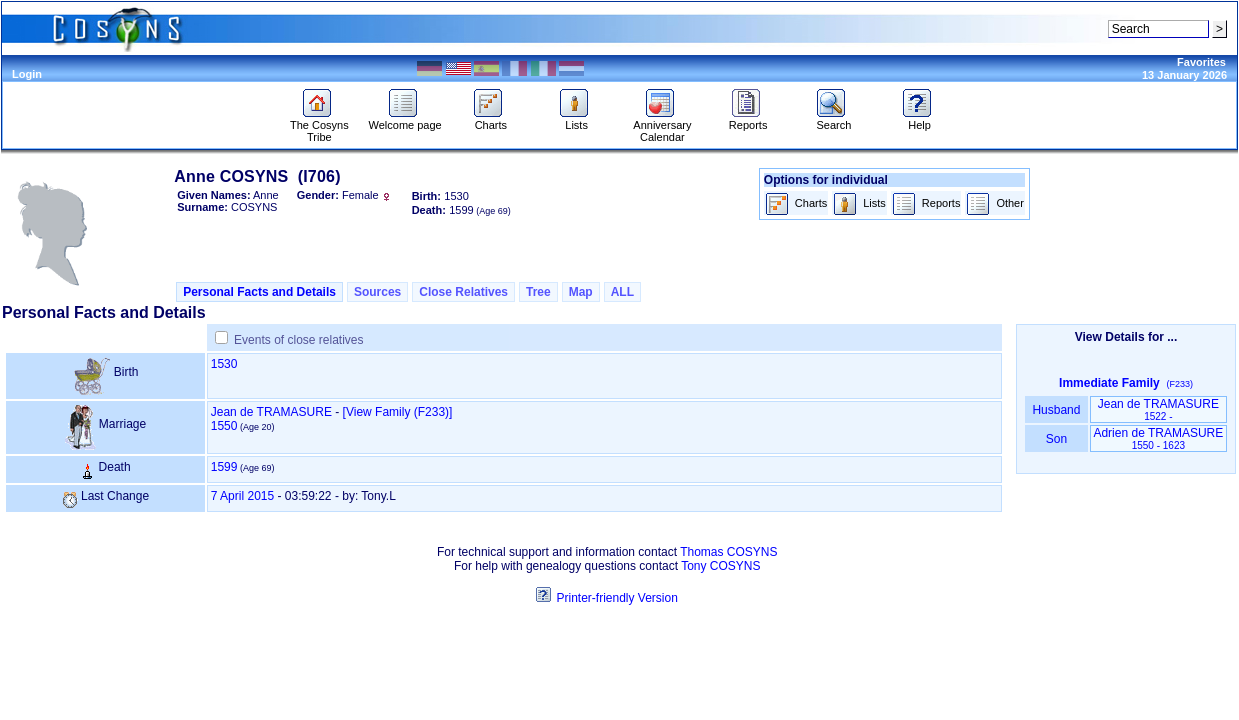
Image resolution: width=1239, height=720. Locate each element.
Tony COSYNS (720, 566)
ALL (622, 292)
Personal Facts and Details (259, 292)
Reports (748, 120)
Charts (490, 120)
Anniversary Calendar (662, 126)
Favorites (1201, 62)
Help (919, 120)
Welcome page (405, 120)
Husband (1056, 410)
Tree (538, 292)
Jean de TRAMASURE (271, 412)
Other (995, 204)
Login (27, 74)
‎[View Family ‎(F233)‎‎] (398, 412)
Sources (377, 292)
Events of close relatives (298, 340)
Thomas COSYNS (728, 552)
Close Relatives (463, 292)
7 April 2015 (242, 496)
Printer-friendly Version (616, 598)
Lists (576, 120)
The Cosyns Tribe (319, 126)
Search (833, 120)
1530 (224, 364)
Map (581, 292)
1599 (224, 467)
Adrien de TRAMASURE (1158, 438)
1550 (224, 426)
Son (1056, 439)
